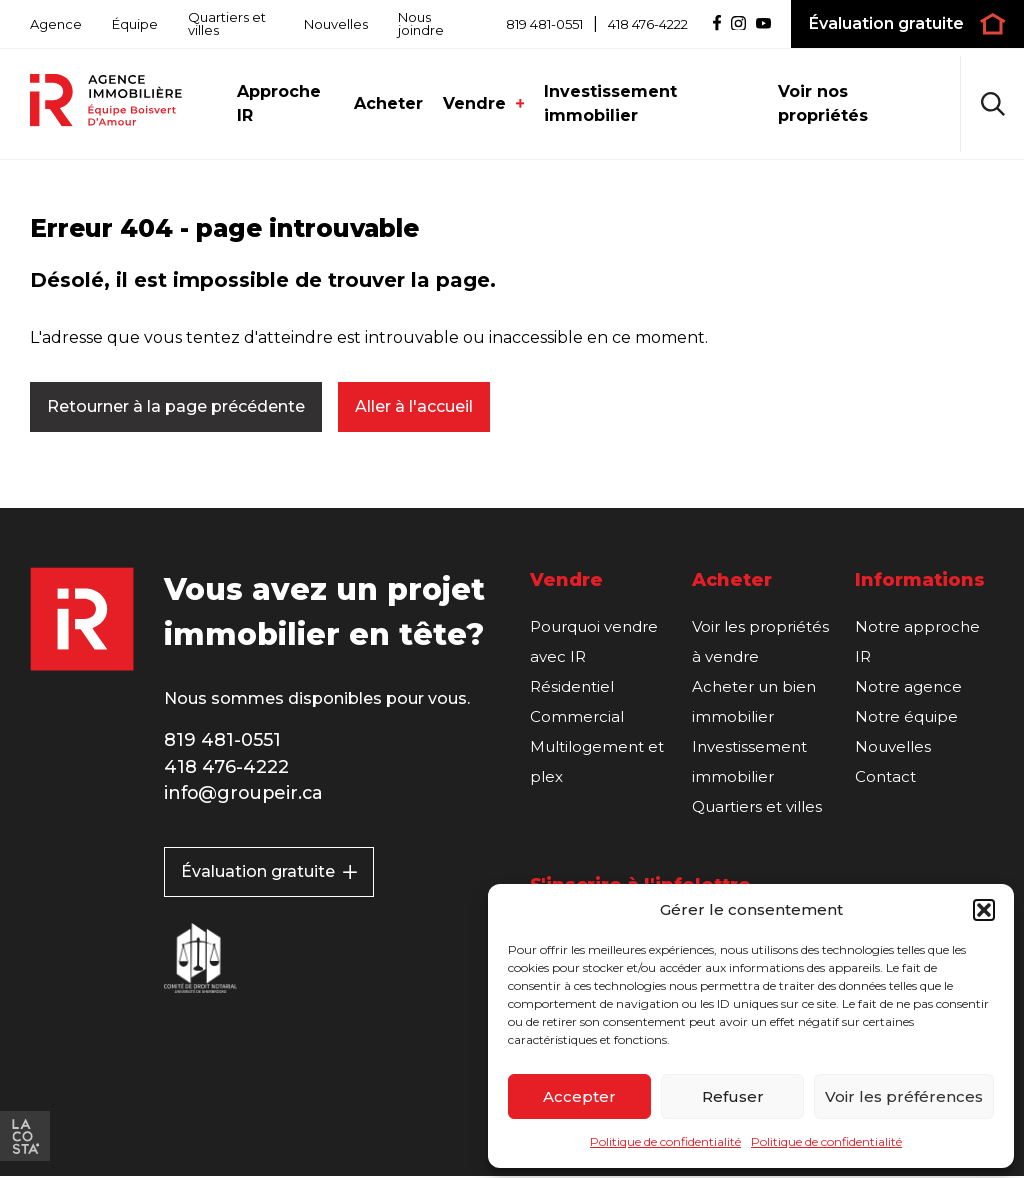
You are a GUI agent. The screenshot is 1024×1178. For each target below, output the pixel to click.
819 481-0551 (544, 24)
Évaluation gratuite (269, 873)
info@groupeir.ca (246, 795)
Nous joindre (421, 23)
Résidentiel (572, 687)
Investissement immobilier (610, 103)
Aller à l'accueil (414, 406)
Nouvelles (336, 24)
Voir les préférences (904, 1096)
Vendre (484, 103)
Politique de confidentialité (665, 1141)
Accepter (579, 1096)
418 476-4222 (648, 24)
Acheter (388, 103)
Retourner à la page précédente (176, 406)
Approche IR (279, 103)
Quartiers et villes (227, 23)
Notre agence (908, 687)
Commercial (577, 717)
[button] (984, 910)
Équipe (135, 24)
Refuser (733, 1096)
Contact (885, 777)
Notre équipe (906, 717)
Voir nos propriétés (823, 103)
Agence (56, 24)
